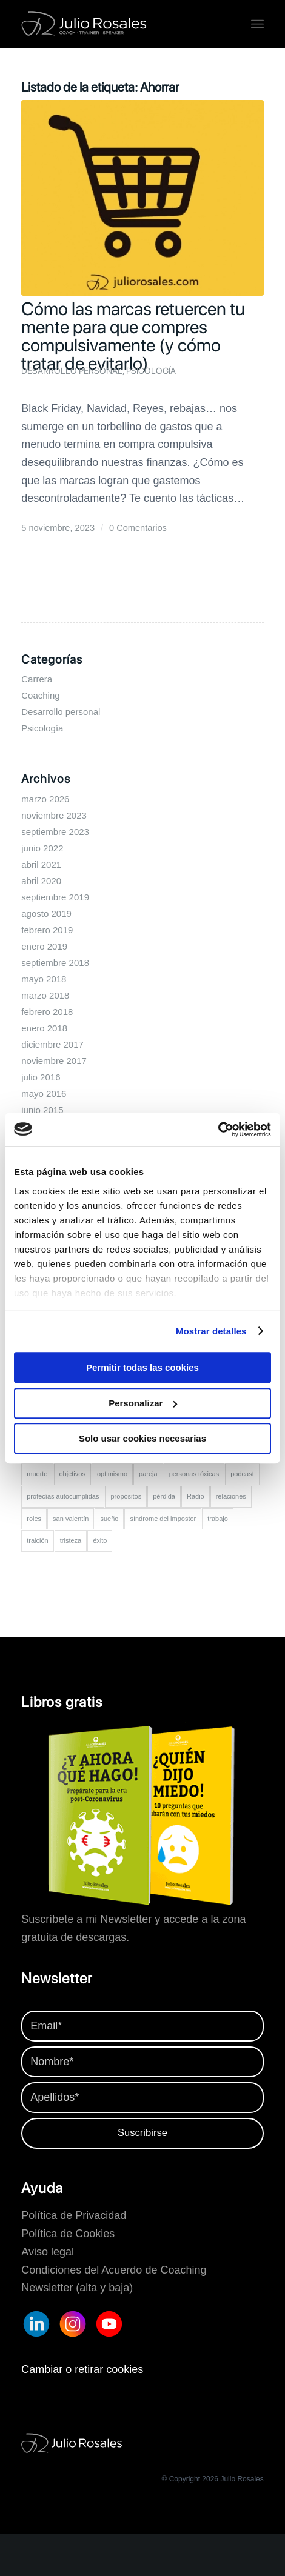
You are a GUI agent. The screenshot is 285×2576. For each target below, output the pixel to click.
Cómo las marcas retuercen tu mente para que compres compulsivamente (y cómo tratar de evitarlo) (133, 335)
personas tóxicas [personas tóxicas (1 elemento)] (194, 1473)
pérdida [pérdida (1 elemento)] (164, 1496)
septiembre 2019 (55, 897)
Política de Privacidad (73, 2215)
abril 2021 (41, 864)
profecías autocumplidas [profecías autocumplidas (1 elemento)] (63, 1496)
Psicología (151, 370)
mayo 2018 (43, 979)
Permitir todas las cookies (142, 1367)
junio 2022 (42, 848)
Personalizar (143, 1403)
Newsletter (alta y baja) (77, 2287)
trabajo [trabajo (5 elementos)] (217, 1518)
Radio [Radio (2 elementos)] (195, 1496)
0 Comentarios (138, 528)
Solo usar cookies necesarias (142, 1438)
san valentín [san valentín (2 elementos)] (71, 1518)
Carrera (36, 679)
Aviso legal (47, 2252)
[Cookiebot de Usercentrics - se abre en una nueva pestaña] (218, 1129)
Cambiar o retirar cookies (82, 2369)
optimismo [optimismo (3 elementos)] (112, 1473)
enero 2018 (44, 1028)
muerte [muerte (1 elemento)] (37, 1473)
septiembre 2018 (55, 962)
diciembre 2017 (52, 1044)
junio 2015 (42, 1110)
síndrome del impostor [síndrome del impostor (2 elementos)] (163, 1518)
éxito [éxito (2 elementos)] (100, 1540)
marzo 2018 (45, 995)
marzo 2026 (45, 799)
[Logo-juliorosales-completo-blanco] (118, 24)
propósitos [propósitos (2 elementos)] (125, 1496)
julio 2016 (40, 1077)
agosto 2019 (46, 913)
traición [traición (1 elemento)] (37, 1540)
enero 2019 (44, 946)
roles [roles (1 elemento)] (34, 1518)
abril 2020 (41, 881)
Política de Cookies (68, 2234)
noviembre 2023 (54, 815)
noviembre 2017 (54, 1061)
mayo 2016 (43, 1093)
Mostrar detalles (211, 1331)
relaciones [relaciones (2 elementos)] (231, 1496)
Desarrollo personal (71, 370)
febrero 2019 (47, 930)
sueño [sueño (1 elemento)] (109, 1518)
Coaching (40, 695)
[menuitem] (257, 24)
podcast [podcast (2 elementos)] (242, 1473)
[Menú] (257, 24)
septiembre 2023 (55, 832)
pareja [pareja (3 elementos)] (148, 1473)
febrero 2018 (47, 1012)
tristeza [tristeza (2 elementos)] (70, 1540)
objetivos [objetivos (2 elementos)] (72, 1473)
